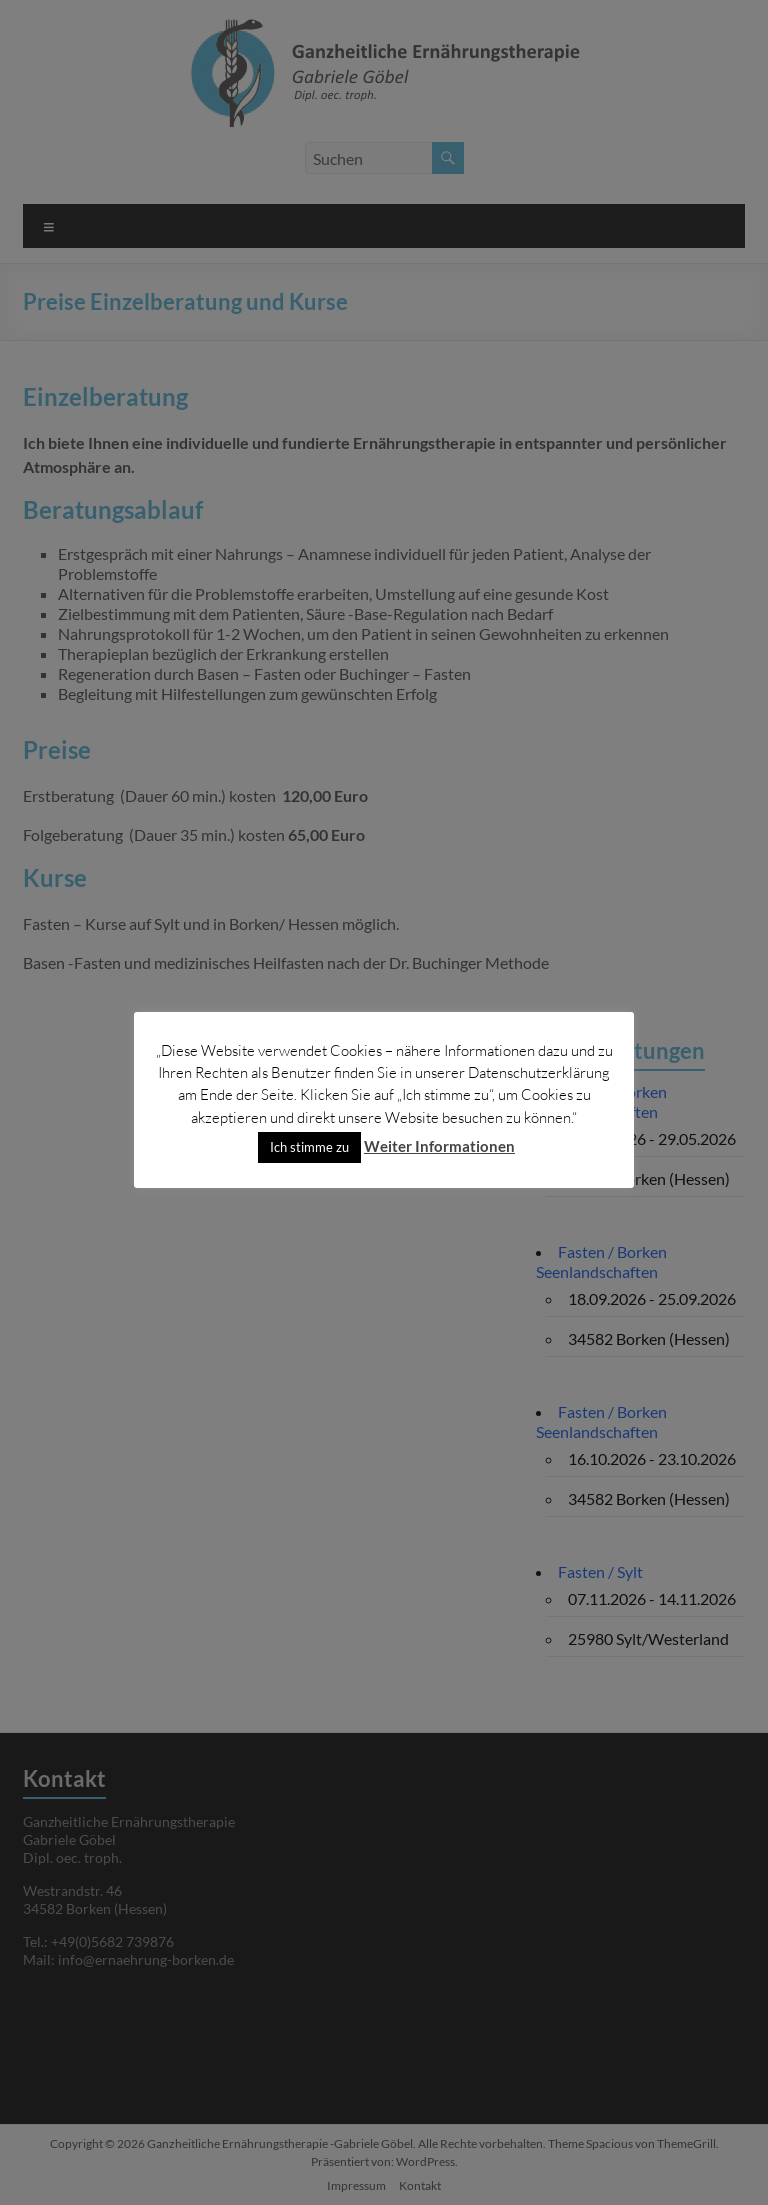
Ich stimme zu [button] (309, 1147)
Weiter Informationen (439, 1146)
